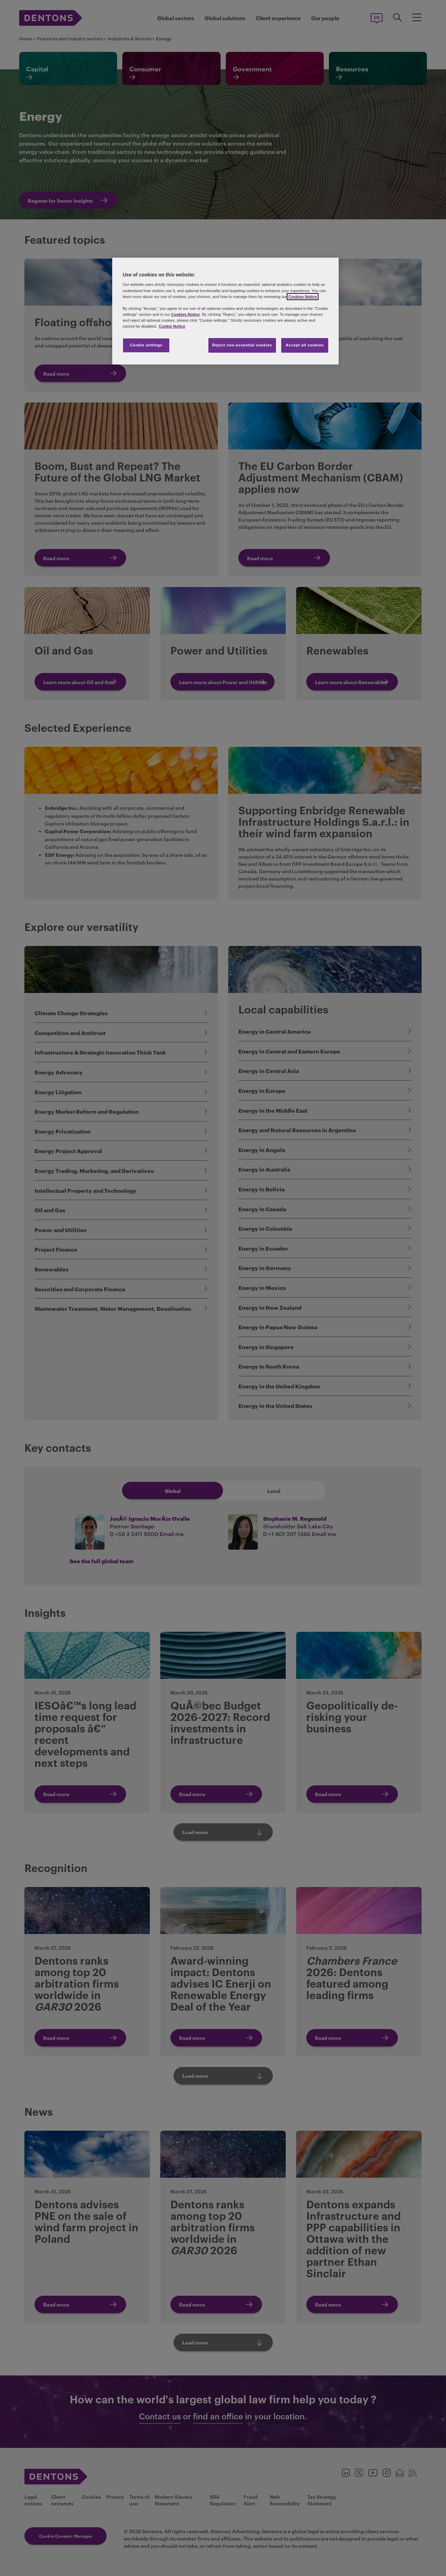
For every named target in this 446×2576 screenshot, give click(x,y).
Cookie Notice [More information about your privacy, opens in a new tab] (172, 326)
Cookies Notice (302, 297)
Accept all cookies (305, 345)
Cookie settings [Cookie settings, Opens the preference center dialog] (146, 345)
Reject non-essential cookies (242, 345)
